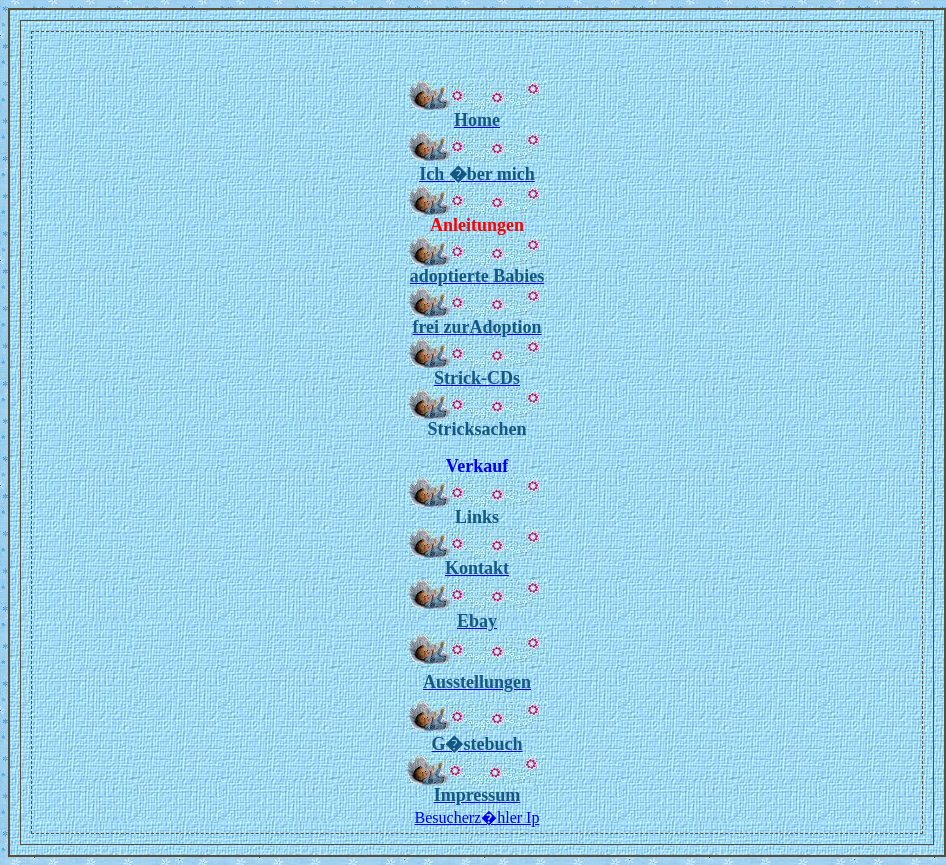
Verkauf (477, 466)
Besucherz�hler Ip (477, 817)
